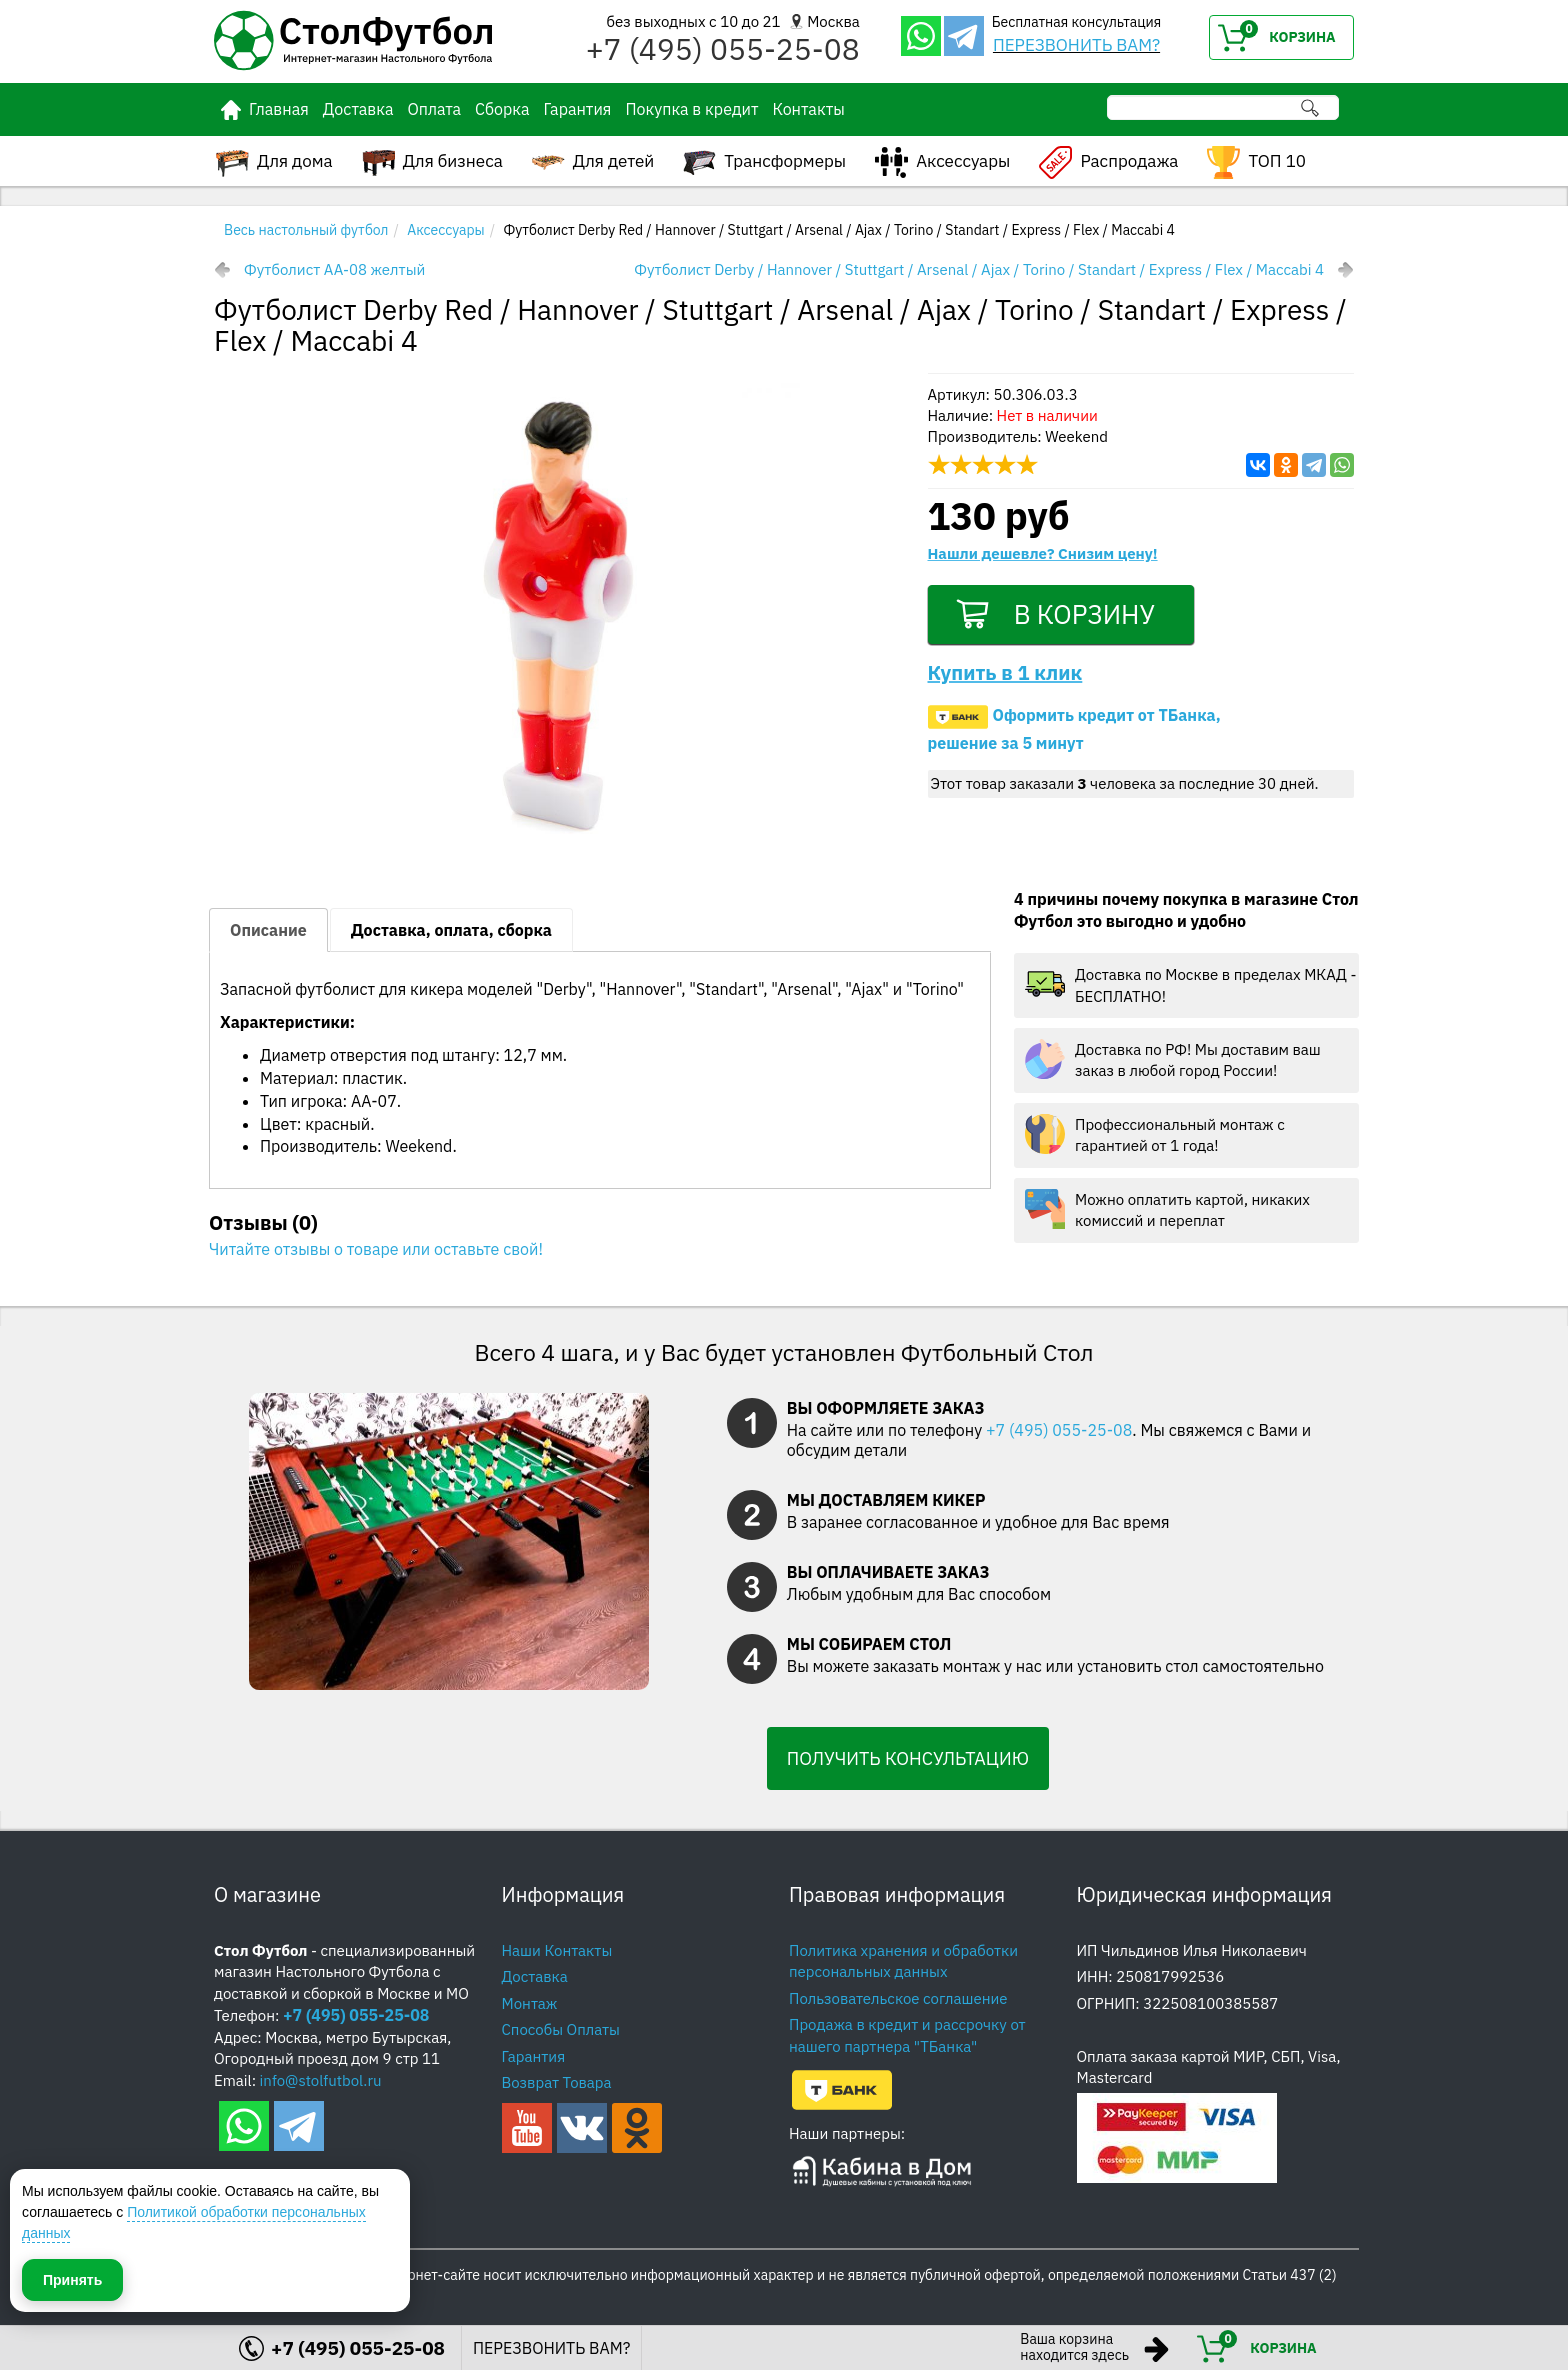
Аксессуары (446, 230)
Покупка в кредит (691, 109)
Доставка (358, 109)
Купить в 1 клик (1005, 675)
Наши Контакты (557, 1950)
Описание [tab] (268, 930)
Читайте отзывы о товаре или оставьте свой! (376, 1249)
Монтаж (530, 2003)
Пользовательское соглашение (898, 1998)
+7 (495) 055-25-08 (1059, 1430)
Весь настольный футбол (306, 230)
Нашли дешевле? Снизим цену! (1043, 553)
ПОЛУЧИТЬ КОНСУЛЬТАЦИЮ (908, 1758)
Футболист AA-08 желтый (334, 269)
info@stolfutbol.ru (321, 2080)
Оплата (434, 109)
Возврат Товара (557, 2082)
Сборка (502, 109)
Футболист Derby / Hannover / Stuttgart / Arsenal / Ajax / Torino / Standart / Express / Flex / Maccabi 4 (979, 269)
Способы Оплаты (561, 2029)
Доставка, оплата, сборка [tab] (451, 930)
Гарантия (577, 109)
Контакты (808, 109)
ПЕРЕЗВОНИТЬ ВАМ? (1076, 45)
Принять (72, 2279)
